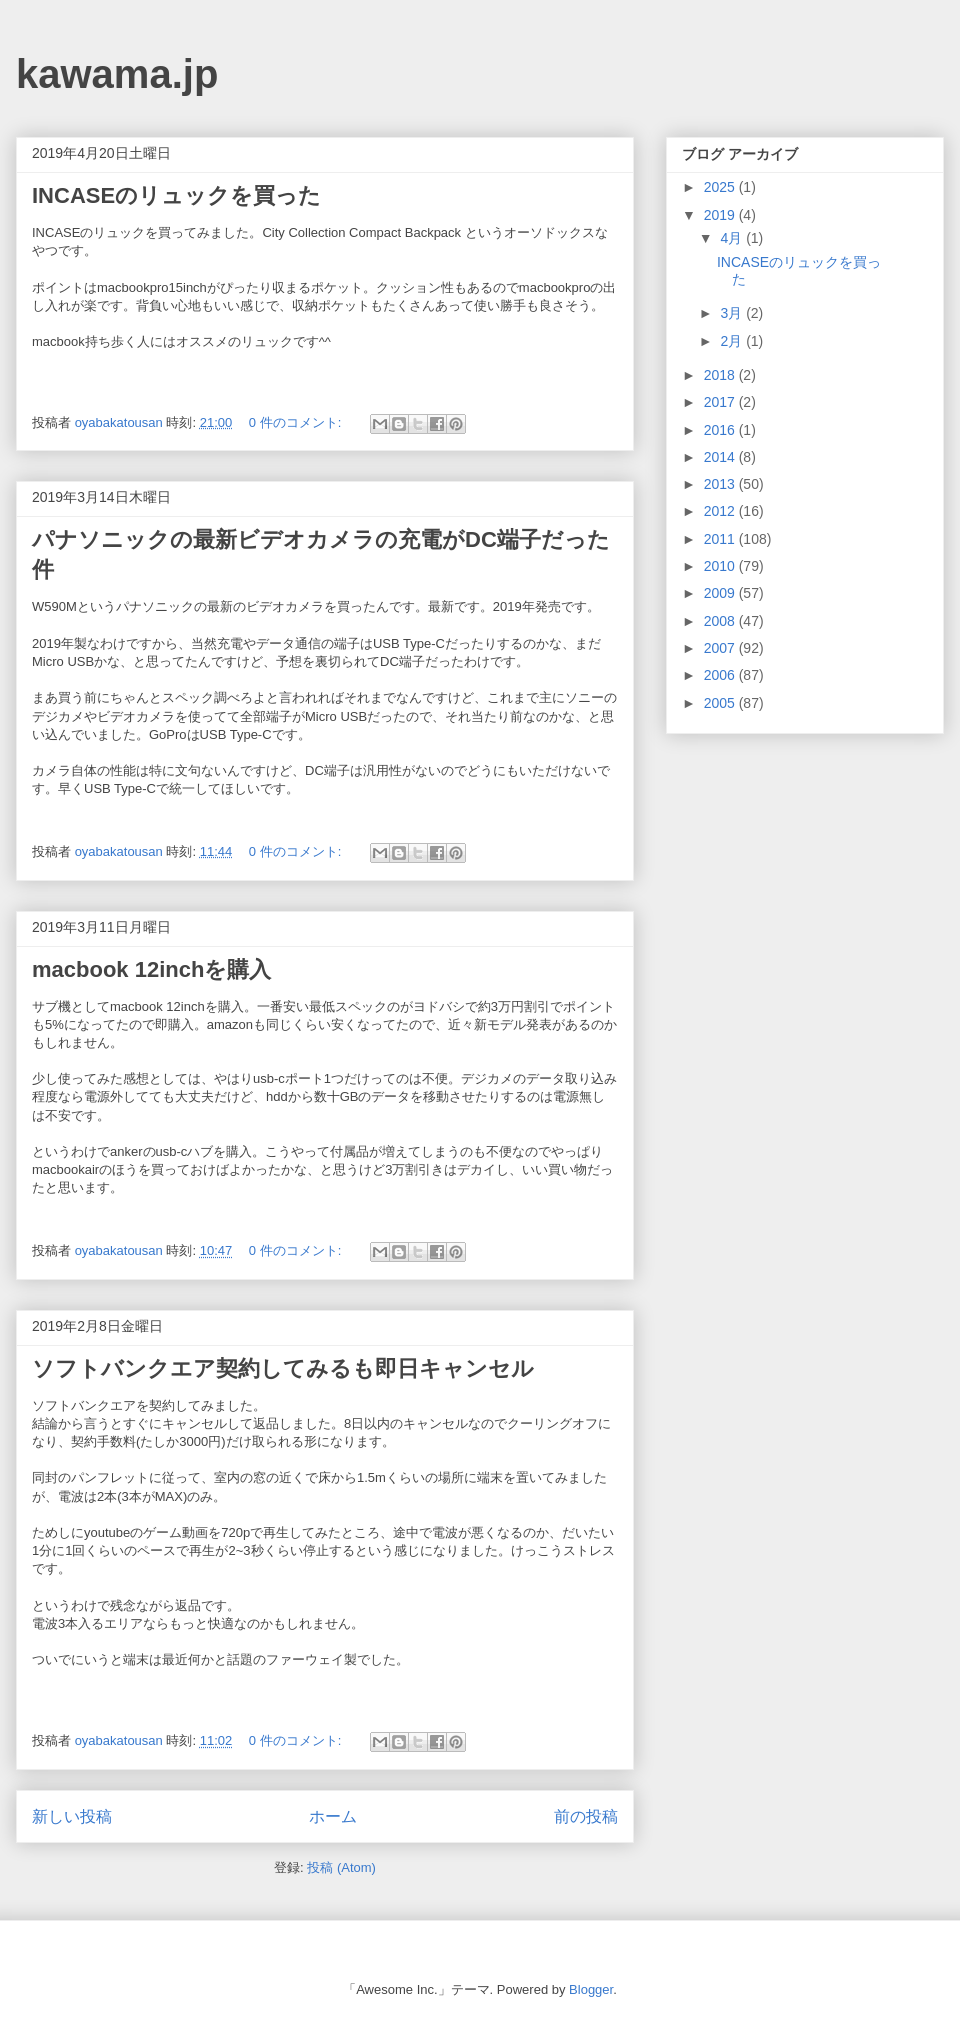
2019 (721, 215)
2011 (721, 539)
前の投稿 (586, 1816)
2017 (721, 402)
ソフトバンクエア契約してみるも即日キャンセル (283, 1368)
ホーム (333, 1816)
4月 (733, 238)
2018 (721, 375)
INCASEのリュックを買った (176, 195)
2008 (721, 621)
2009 (721, 593)
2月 (733, 341)
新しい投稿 (72, 1816)
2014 (721, 457)
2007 (721, 648)
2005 (721, 703)
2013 (721, 484)
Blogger (591, 1989)
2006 (721, 675)
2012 (721, 511)
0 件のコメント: (297, 422)
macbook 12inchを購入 (151, 969)
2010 (721, 566)
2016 (721, 430)
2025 (721, 187)
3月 (733, 313)
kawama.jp (117, 74)
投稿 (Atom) (341, 1867)
